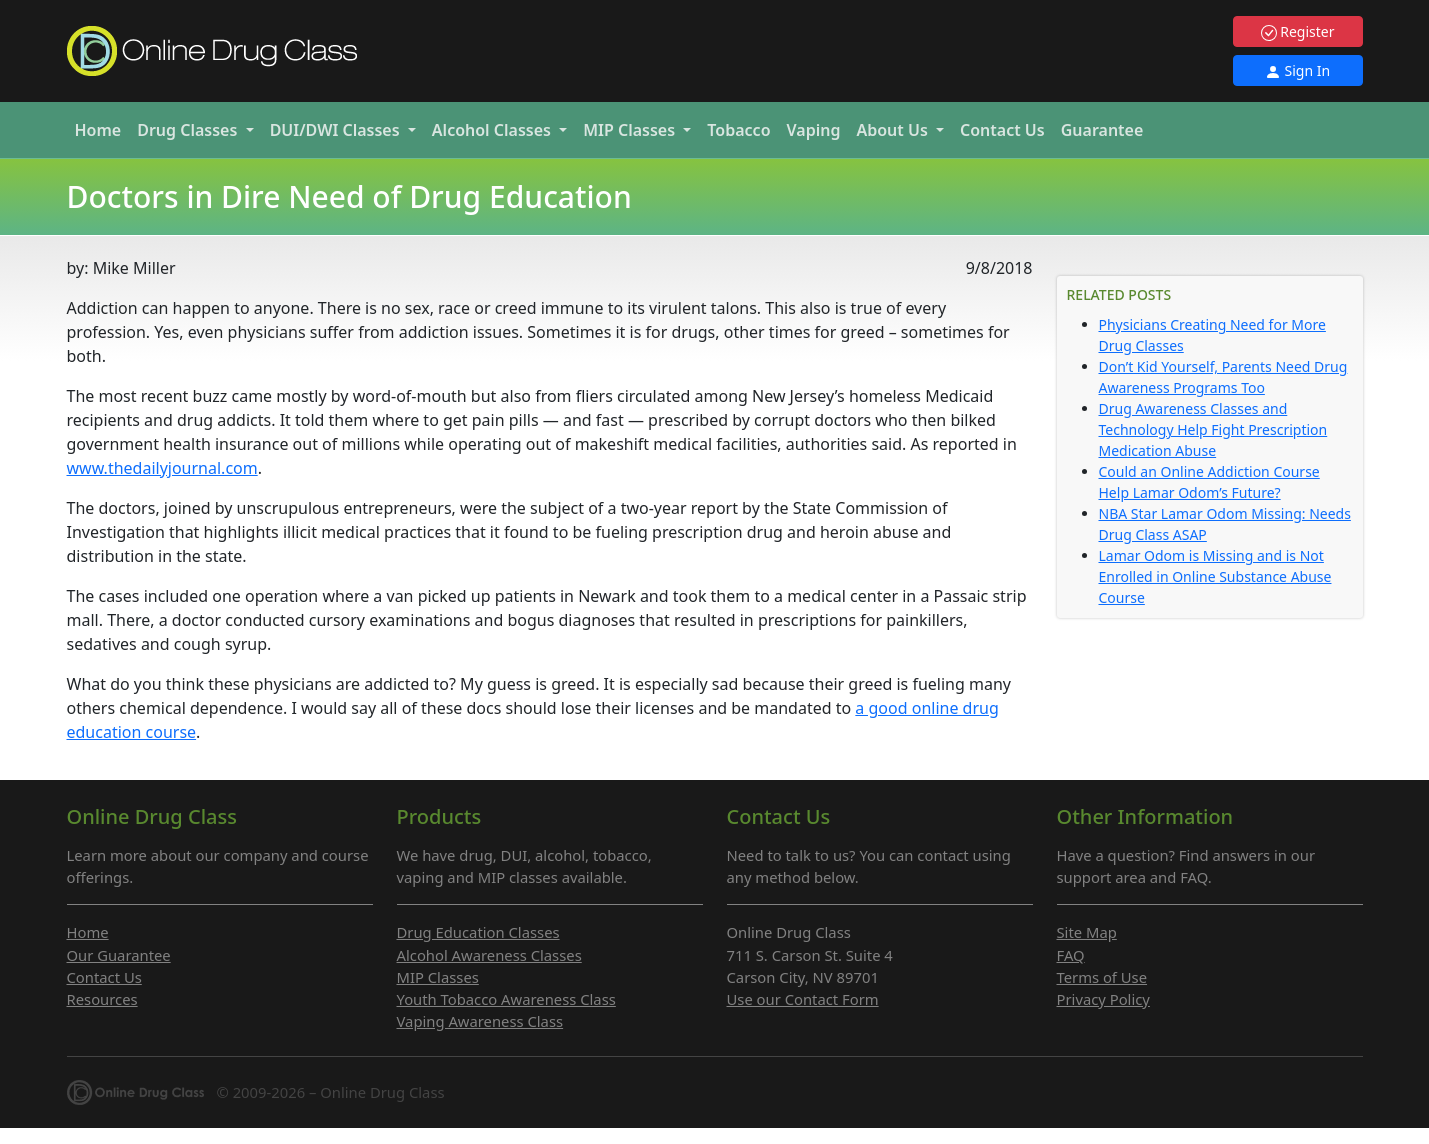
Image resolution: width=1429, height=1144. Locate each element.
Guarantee (1102, 130)
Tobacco (738, 130)
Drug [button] (189, 130)
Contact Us (1002, 130)
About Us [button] (894, 130)
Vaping (814, 130)
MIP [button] (631, 130)
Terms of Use (1102, 977)
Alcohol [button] (493, 130)
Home (98, 130)
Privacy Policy (1103, 999)
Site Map (1087, 932)
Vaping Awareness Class (480, 1021)
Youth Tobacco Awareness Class (506, 999)
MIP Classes (438, 977)
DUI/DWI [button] (337, 130)
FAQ (1071, 955)
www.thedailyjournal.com (162, 468)
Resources (102, 999)
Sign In (1297, 70)
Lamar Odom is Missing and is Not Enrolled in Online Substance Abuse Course (1215, 576)
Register (1298, 31)
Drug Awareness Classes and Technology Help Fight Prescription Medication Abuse (1213, 429)
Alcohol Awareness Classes (489, 955)
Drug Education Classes (478, 932)
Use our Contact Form (803, 999)
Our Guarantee (119, 955)
